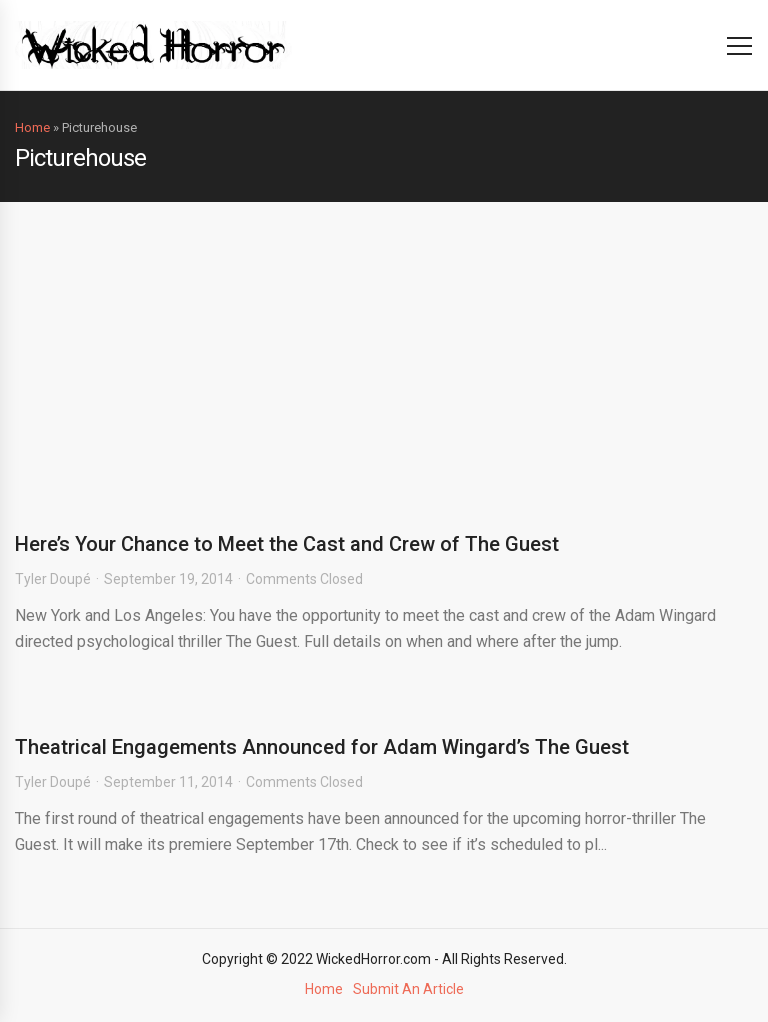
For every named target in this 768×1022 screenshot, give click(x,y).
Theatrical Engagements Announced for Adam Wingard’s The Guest (322, 747)
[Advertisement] (384, 352)
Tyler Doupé (53, 579)
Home (32, 127)
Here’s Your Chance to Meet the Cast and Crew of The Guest (287, 544)
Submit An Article (408, 989)
